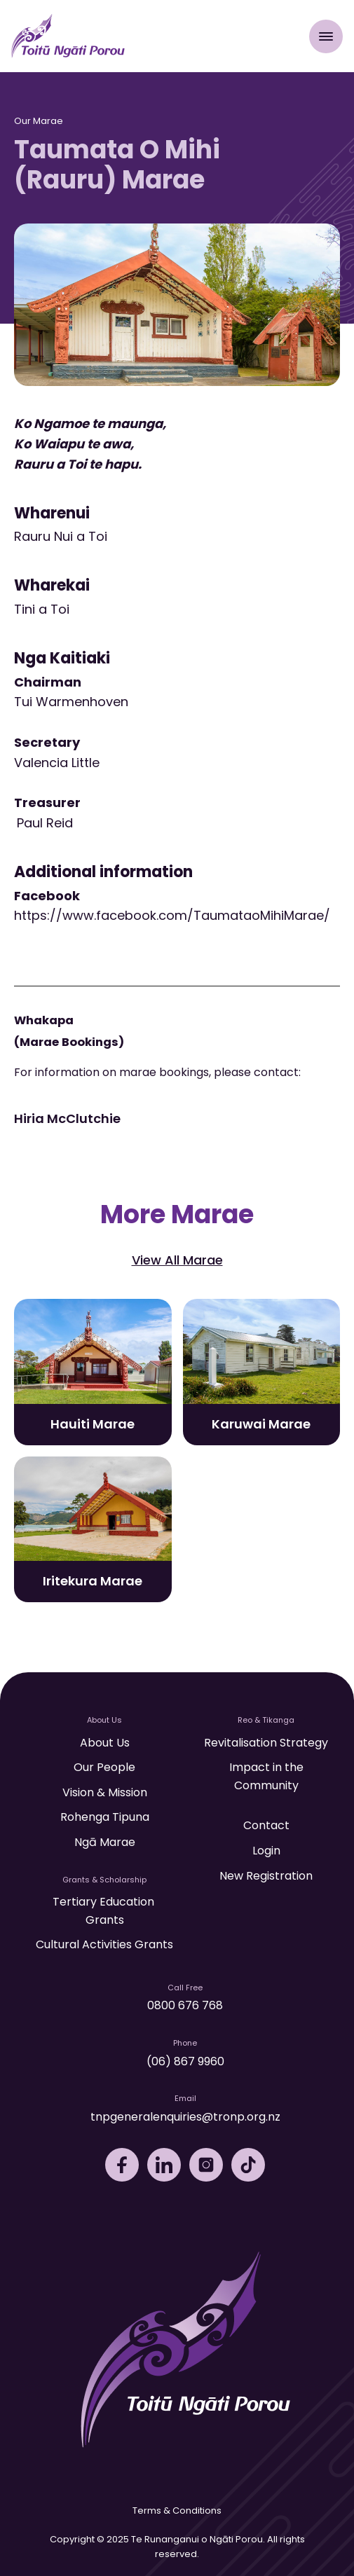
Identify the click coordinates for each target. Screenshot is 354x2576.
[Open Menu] (326, 36)
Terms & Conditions (177, 2510)
